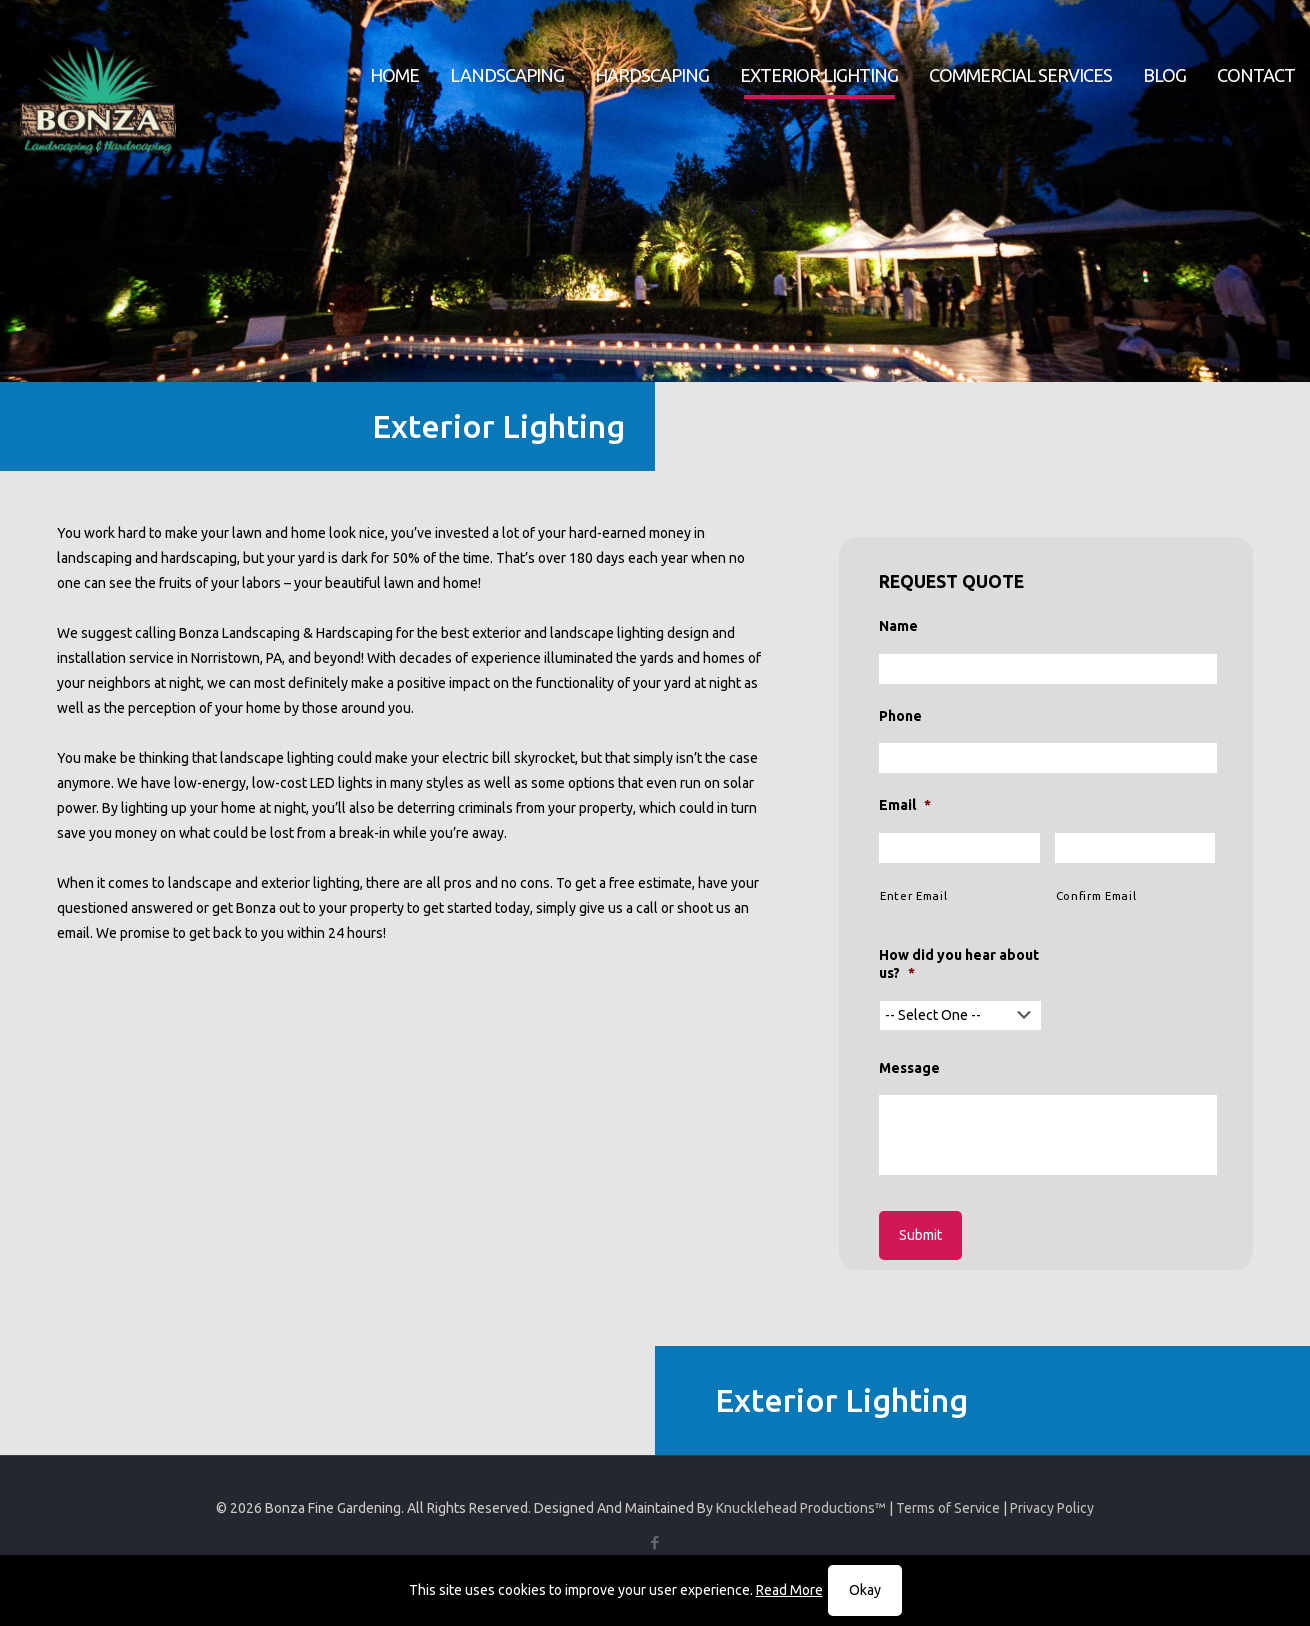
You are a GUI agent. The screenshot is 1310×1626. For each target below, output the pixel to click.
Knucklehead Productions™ (801, 1508)
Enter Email (913, 895)
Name (898, 626)
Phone (900, 716)
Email (905, 805)
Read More (789, 1590)
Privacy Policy (1052, 1508)
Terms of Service (948, 1508)
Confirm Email (1096, 895)
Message (909, 1068)
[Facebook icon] (655, 1542)
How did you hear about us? (959, 964)
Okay (865, 1590)
